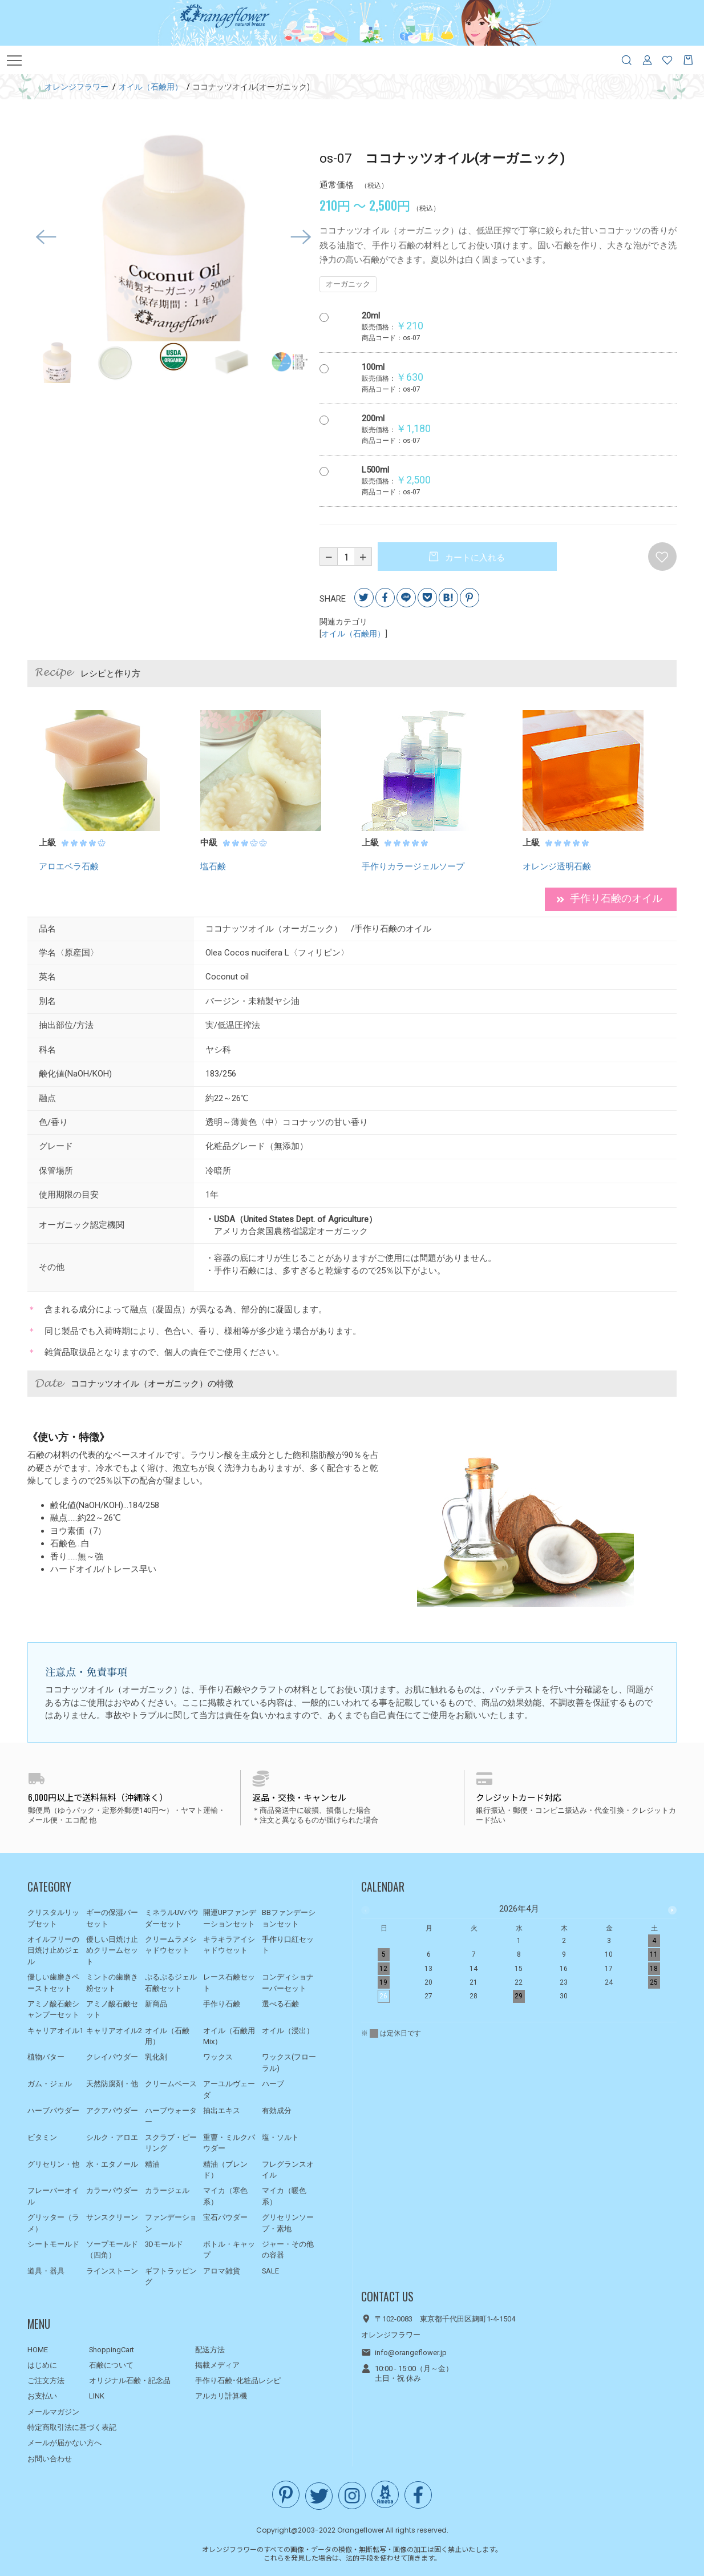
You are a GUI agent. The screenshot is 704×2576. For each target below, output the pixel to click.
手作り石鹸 (221, 2003)
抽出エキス (221, 2110)
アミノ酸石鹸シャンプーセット (53, 2009)
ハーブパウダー (53, 2110)
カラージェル (167, 2190)
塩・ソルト (280, 2137)
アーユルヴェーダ (229, 2089)
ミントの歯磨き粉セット (112, 1983)
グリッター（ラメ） (53, 2223)
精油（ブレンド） (225, 2170)
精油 (152, 2164)
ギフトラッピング (171, 2277)
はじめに (42, 2365)
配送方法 (210, 2349)
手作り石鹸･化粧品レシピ (238, 2380)
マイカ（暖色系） (284, 2196)
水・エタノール (112, 2164)
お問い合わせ (49, 2458)
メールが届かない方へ (64, 2442)
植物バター (45, 2057)
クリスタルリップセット (53, 1918)
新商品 (156, 2003)
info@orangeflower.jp (411, 2352)
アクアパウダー (112, 2110)
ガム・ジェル (49, 2083)
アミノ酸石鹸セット (112, 2009)
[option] (173, 237)
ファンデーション (171, 2223)
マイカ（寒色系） (225, 2196)
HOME (37, 2349)
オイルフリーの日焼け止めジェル (53, 1950)
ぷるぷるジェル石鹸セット (171, 1983)
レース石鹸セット (229, 1983)
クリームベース (171, 2083)
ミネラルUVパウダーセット (172, 1918)
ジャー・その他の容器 (288, 2250)
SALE (270, 2271)
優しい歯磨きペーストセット (53, 1983)
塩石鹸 (213, 866)
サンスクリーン (112, 2217)
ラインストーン (112, 2271)
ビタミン (42, 2137)
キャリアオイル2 (114, 2030)
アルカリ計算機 (221, 2396)
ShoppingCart (111, 2349)
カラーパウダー (112, 2190)
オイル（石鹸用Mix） (229, 2036)
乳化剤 (156, 2057)
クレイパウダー (112, 2057)
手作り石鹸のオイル (609, 899)
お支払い (42, 2396)
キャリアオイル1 (55, 2030)
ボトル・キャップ (229, 2250)
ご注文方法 (45, 2380)
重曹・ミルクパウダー (229, 2143)
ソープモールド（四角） (112, 2250)
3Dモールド (164, 2244)
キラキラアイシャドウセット (229, 1945)
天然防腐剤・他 (112, 2083)
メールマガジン (53, 2412)
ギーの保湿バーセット (112, 1918)
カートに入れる (474, 558)
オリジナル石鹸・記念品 (130, 2380)
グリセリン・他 (53, 2164)
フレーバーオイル (53, 2196)
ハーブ (273, 2083)
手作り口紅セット (288, 1945)
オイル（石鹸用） (353, 633)
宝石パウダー (225, 2217)
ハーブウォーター (171, 2116)
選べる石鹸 (280, 2003)
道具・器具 (45, 2271)
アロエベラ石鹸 (69, 866)
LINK (96, 2396)
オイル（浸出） (288, 2030)
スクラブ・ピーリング (171, 2143)
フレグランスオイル (288, 2170)
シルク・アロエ (112, 2137)
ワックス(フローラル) (289, 2063)
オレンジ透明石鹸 (557, 866)
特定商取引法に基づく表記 (71, 2427)
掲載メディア (217, 2365)
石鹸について (111, 2365)
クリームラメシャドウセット (171, 1945)
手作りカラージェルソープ (413, 866)
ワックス (218, 2057)
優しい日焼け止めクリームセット (112, 1950)
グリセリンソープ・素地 (288, 2223)
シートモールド (53, 2244)
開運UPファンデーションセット (229, 1918)
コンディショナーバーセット (288, 1983)
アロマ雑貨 (221, 2271)
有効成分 (277, 2110)
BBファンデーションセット (288, 1918)
